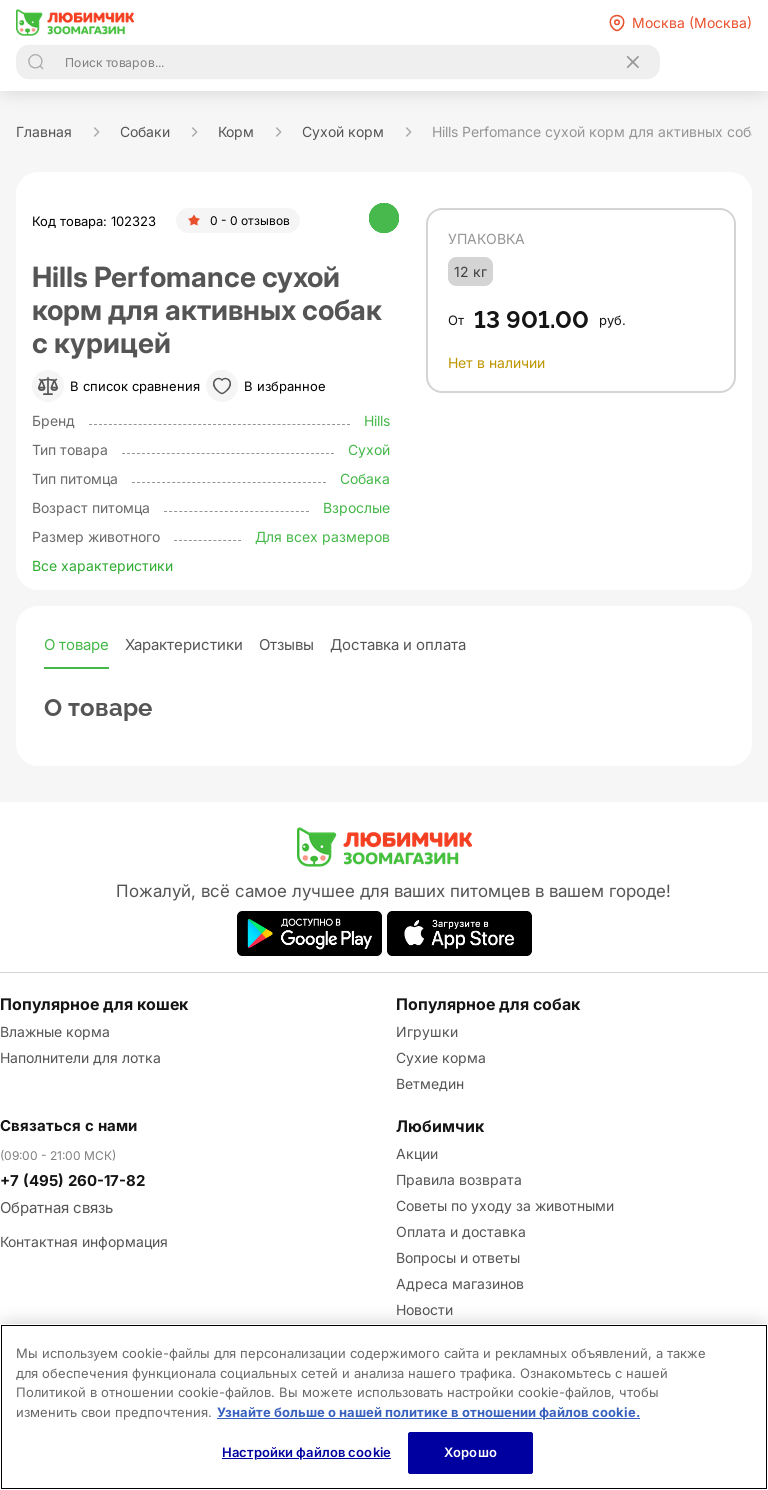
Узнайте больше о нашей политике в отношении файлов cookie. (428, 1412)
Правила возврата (459, 1179)
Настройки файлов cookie (306, 1452)
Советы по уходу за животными (505, 1205)
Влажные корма (55, 1031)
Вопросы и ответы (458, 1257)
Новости (424, 1309)
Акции (417, 1153)
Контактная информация (84, 1241)
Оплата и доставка (461, 1231)
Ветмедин (430, 1083)
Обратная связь (56, 1207)
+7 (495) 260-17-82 (72, 1180)
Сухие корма (441, 1057)
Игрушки (427, 1031)
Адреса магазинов (460, 1283)
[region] (384, 1407)
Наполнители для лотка (80, 1057)
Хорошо (470, 1452)
